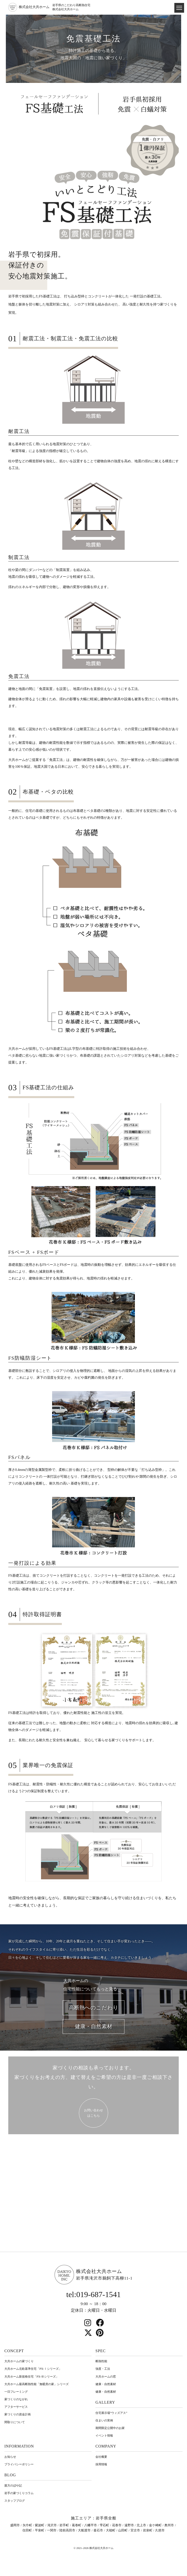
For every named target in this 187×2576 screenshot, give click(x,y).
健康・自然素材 (93, 2027)
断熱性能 (101, 2363)
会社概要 (101, 2458)
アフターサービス (16, 2408)
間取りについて (14, 2424)
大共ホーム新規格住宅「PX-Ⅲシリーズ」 (31, 2378)
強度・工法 (102, 2370)
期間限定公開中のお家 (110, 2430)
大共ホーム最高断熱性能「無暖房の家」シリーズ (36, 2386)
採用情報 (101, 2466)
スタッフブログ (14, 2502)
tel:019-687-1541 (93, 2295)
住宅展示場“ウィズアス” (111, 2414)
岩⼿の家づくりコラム (19, 2495)
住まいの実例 (104, 2422)
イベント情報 (104, 2437)
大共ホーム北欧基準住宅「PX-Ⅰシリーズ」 (33, 2370)
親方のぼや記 (13, 2487)
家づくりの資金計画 (17, 2416)
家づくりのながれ (16, 2401)
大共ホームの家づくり (19, 2363)
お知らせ (10, 2458)
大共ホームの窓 (105, 2378)
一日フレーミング (16, 2393)
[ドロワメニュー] (179, 8)
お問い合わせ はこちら (93, 2113)
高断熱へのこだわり (93, 2008)
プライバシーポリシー (19, 2466)
